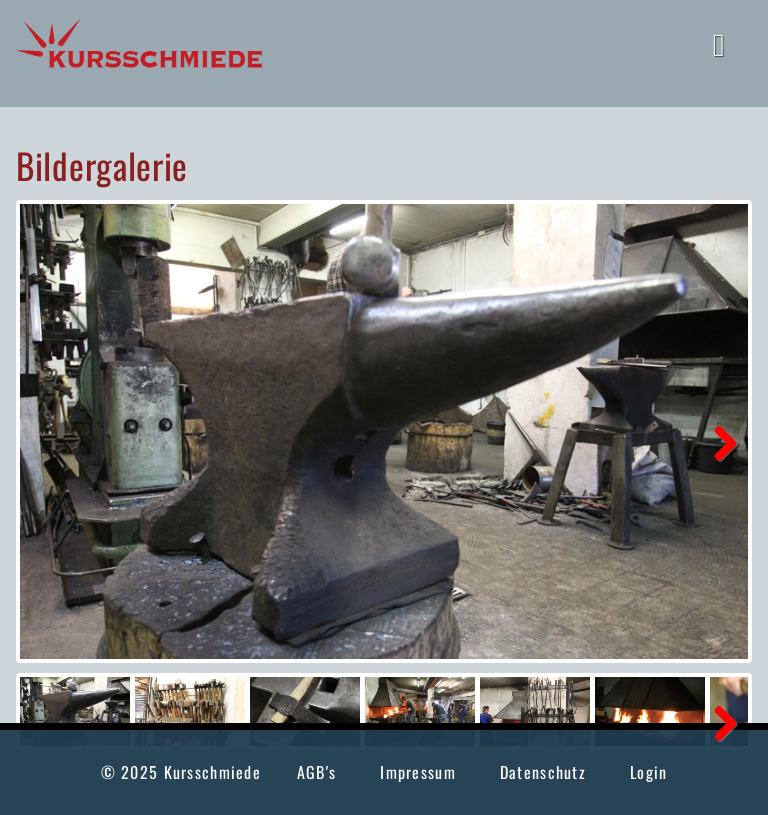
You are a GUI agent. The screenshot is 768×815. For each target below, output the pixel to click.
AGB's (316, 772)
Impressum (418, 772)
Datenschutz (543, 772)
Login (648, 772)
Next (718, 441)
